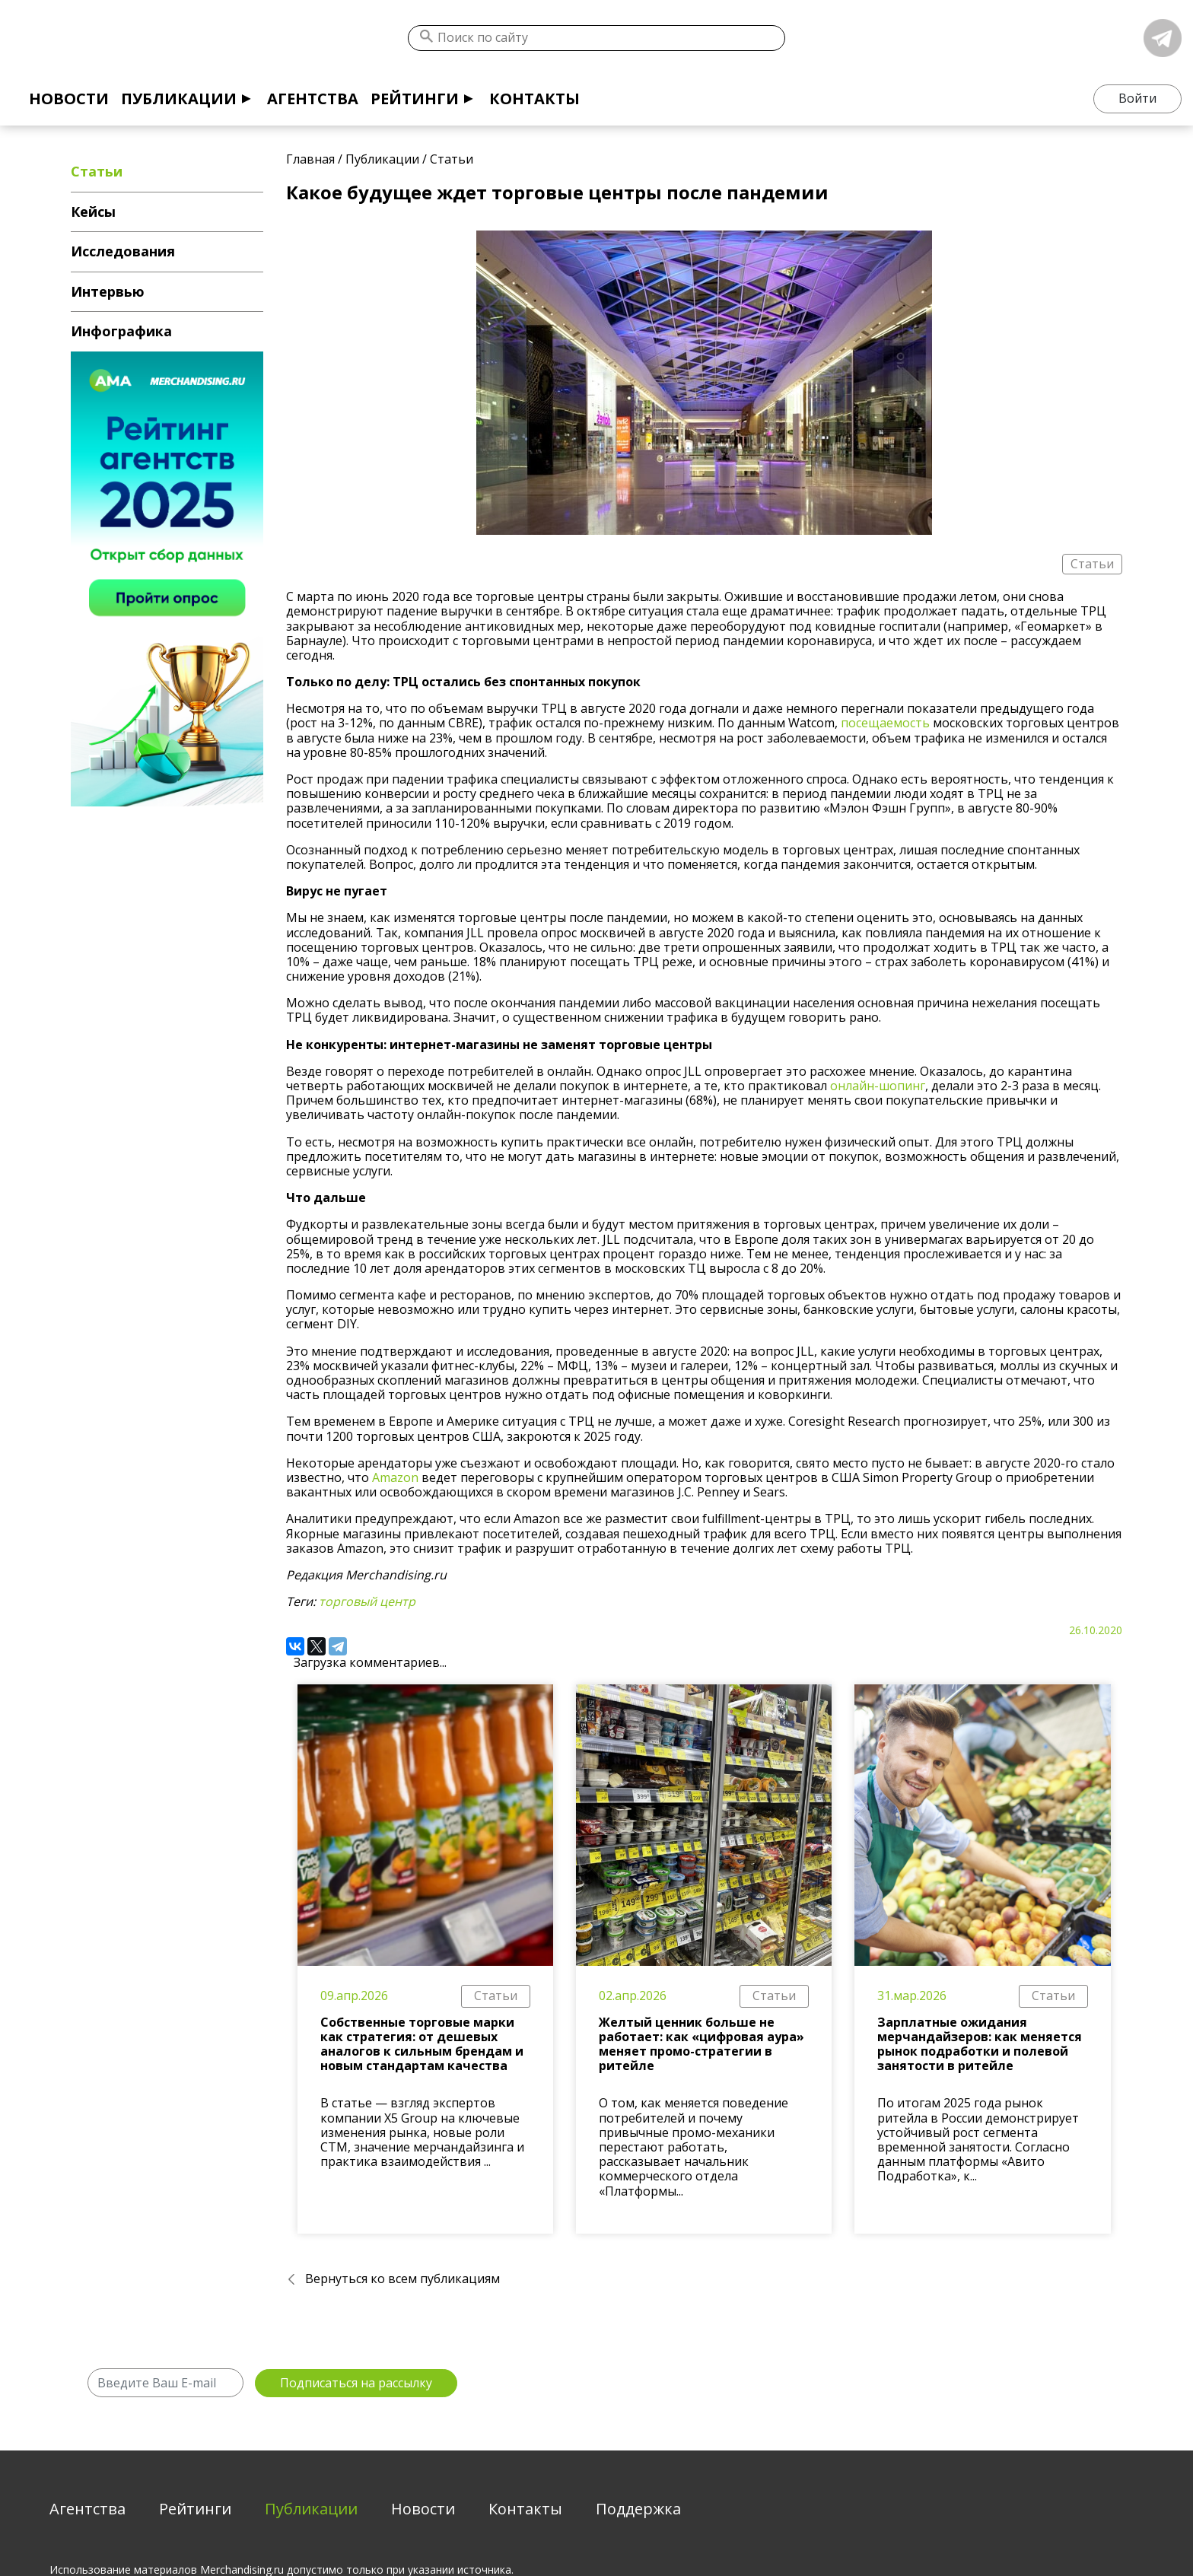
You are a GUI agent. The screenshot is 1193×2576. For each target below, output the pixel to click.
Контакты (534, 98)
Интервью (108, 291)
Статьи (495, 1995)
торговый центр (367, 1601)
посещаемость (885, 722)
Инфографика (121, 331)
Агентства (312, 98)
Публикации (179, 98)
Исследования (123, 251)
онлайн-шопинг (877, 1085)
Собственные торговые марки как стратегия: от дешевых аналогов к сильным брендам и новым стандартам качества (421, 2044)
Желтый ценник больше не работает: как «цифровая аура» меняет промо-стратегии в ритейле (701, 2044)
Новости (69, 98)
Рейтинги (415, 98)
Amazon (395, 1477)
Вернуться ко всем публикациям (402, 2278)
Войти (1137, 98)
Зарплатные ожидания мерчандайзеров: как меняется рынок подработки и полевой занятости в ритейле (979, 2044)
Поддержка (638, 2508)
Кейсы (93, 211)
